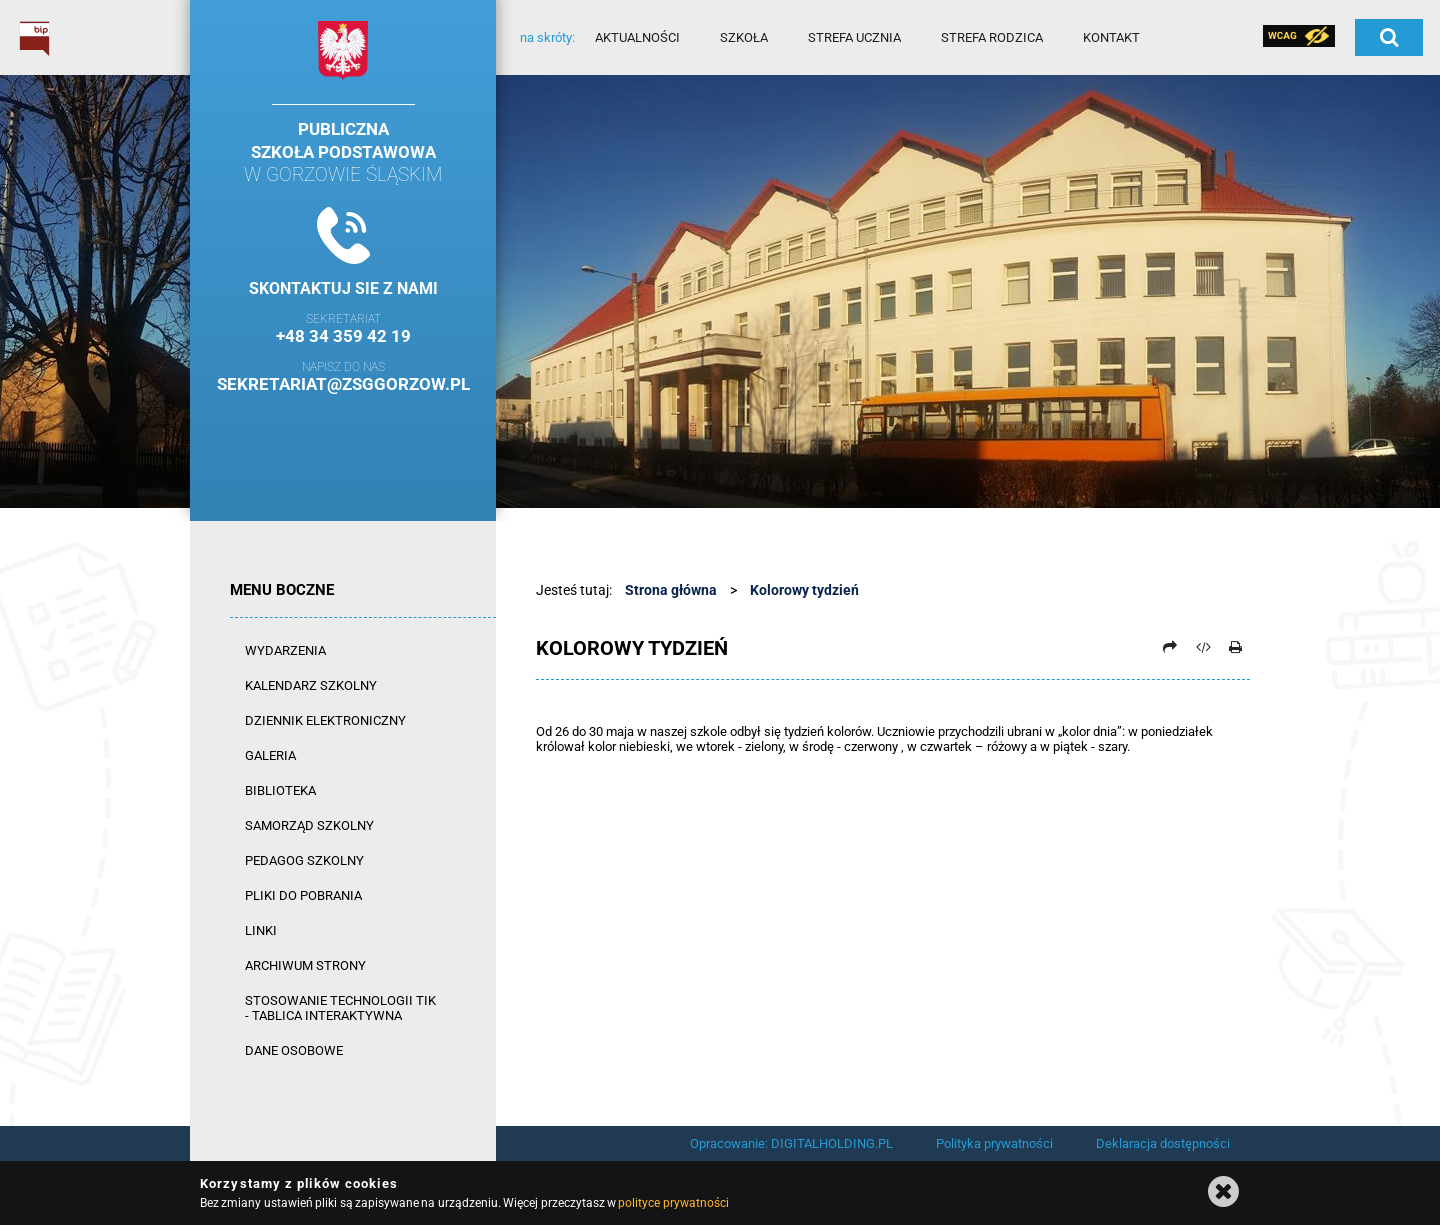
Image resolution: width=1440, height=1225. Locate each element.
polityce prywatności (673, 1203)
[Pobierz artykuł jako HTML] (1203, 647)
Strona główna (671, 590)
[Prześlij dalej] (1170, 647)
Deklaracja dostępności (1163, 1143)
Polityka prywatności (994, 1143)
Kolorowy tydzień (804, 590)
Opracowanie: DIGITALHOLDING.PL (791, 1143)
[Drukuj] (1235, 647)
